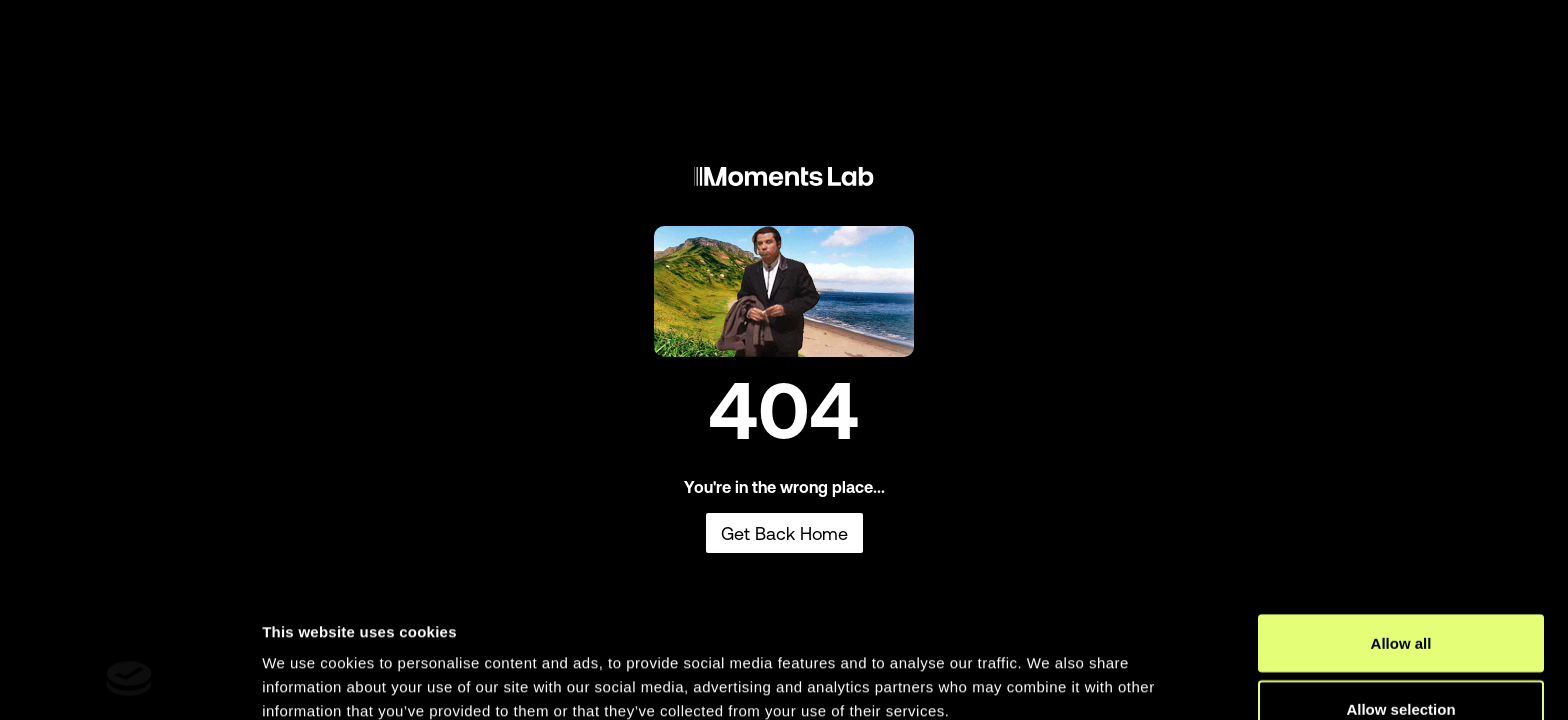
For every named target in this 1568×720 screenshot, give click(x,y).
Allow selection (1400, 601)
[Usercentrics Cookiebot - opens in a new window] (129, 681)
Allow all (1401, 535)
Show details (1049, 668)
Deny (1401, 666)
